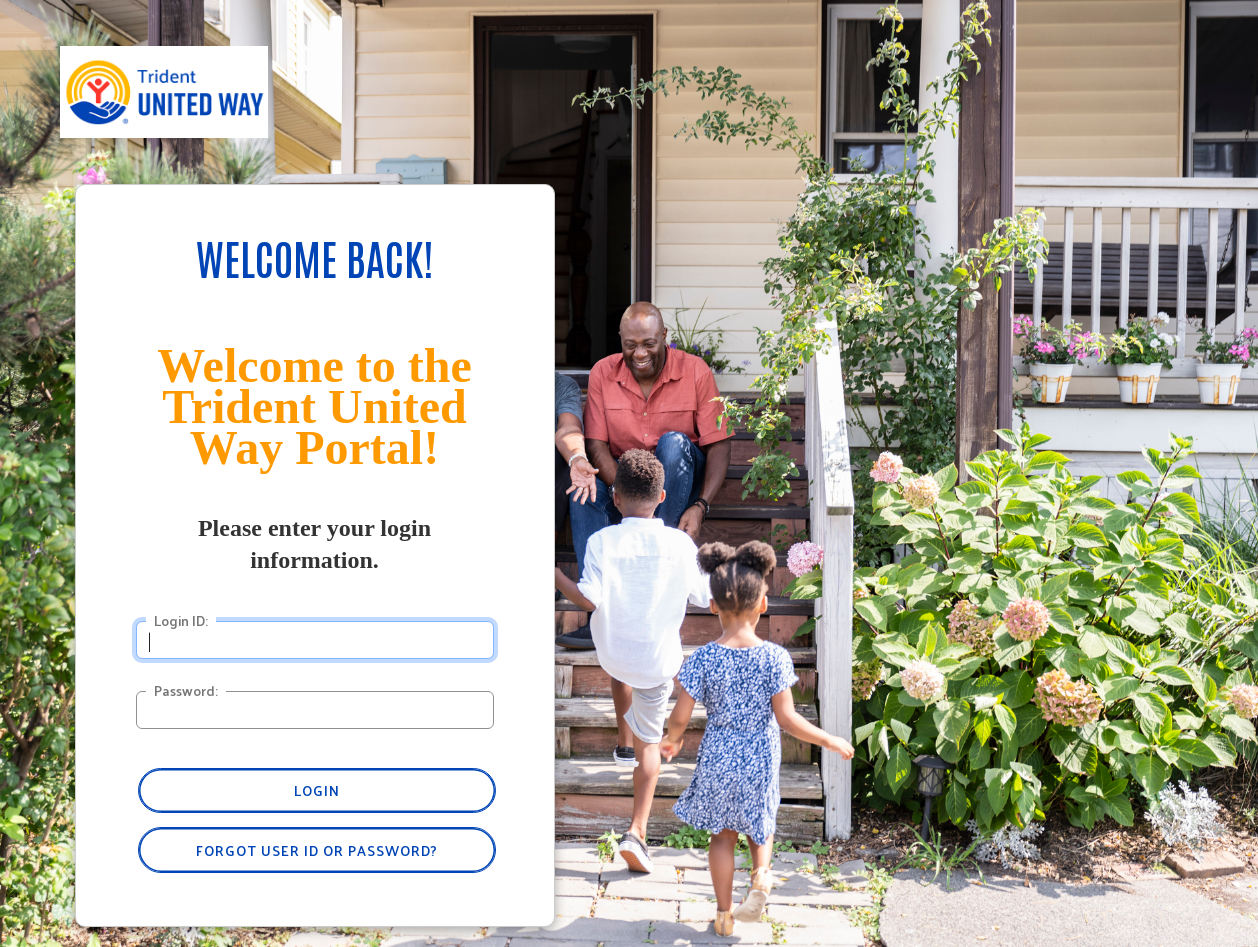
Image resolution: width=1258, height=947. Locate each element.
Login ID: (181, 621)
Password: (186, 691)
